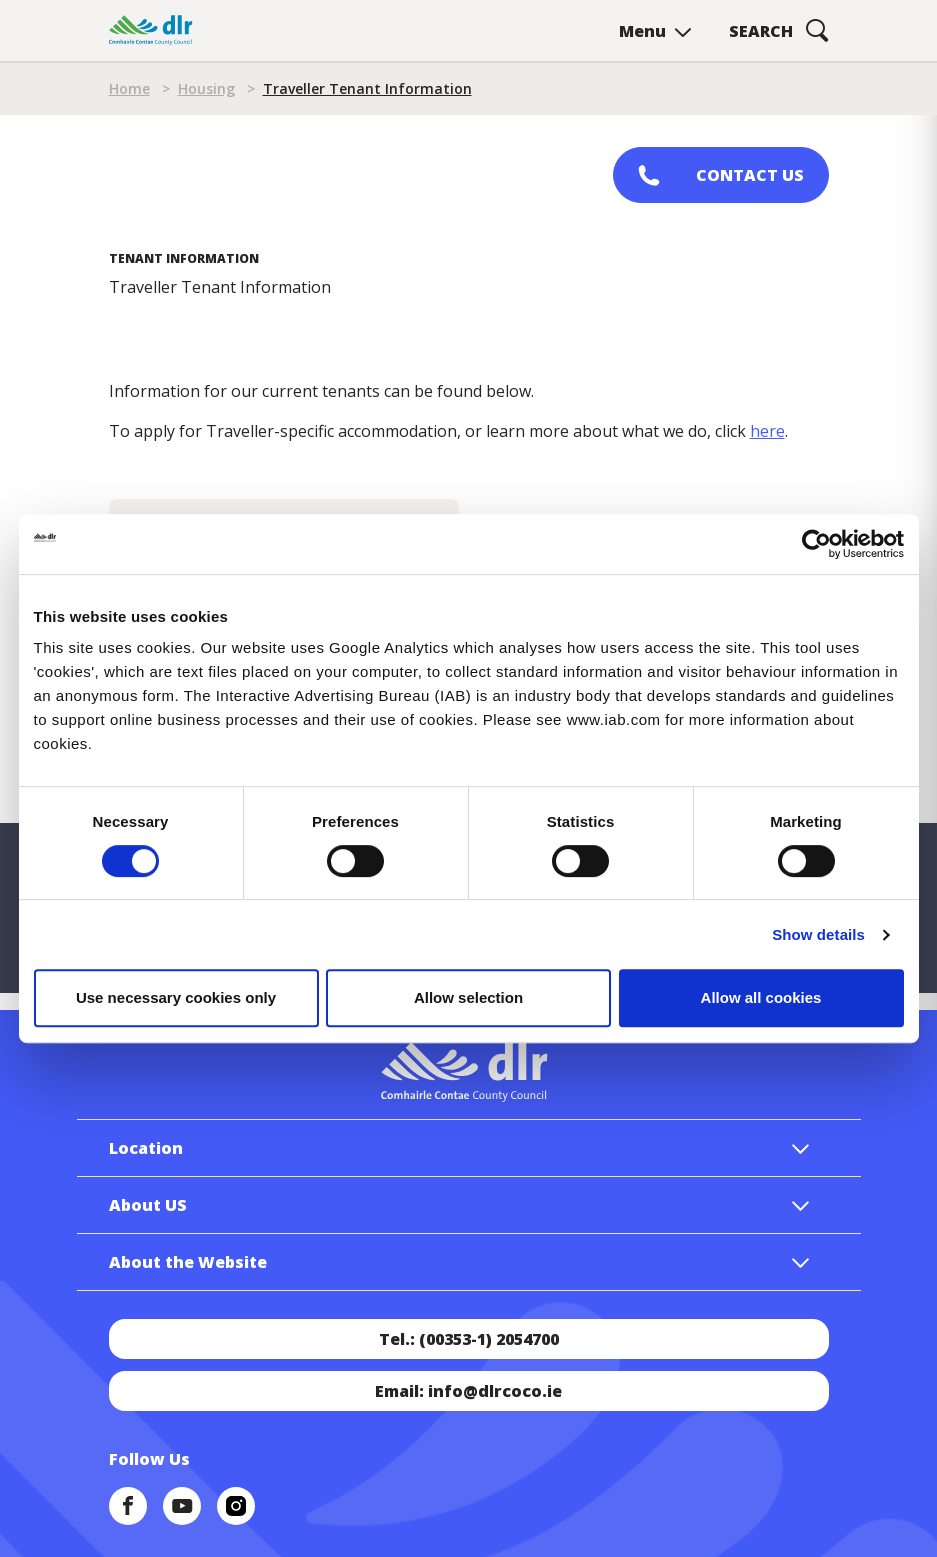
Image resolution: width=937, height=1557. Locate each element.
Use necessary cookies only (176, 997)
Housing (206, 88)
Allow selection (468, 997)
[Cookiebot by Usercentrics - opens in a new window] (816, 544)
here (767, 431)
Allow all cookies (761, 997)
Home (129, 88)
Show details (818, 934)
